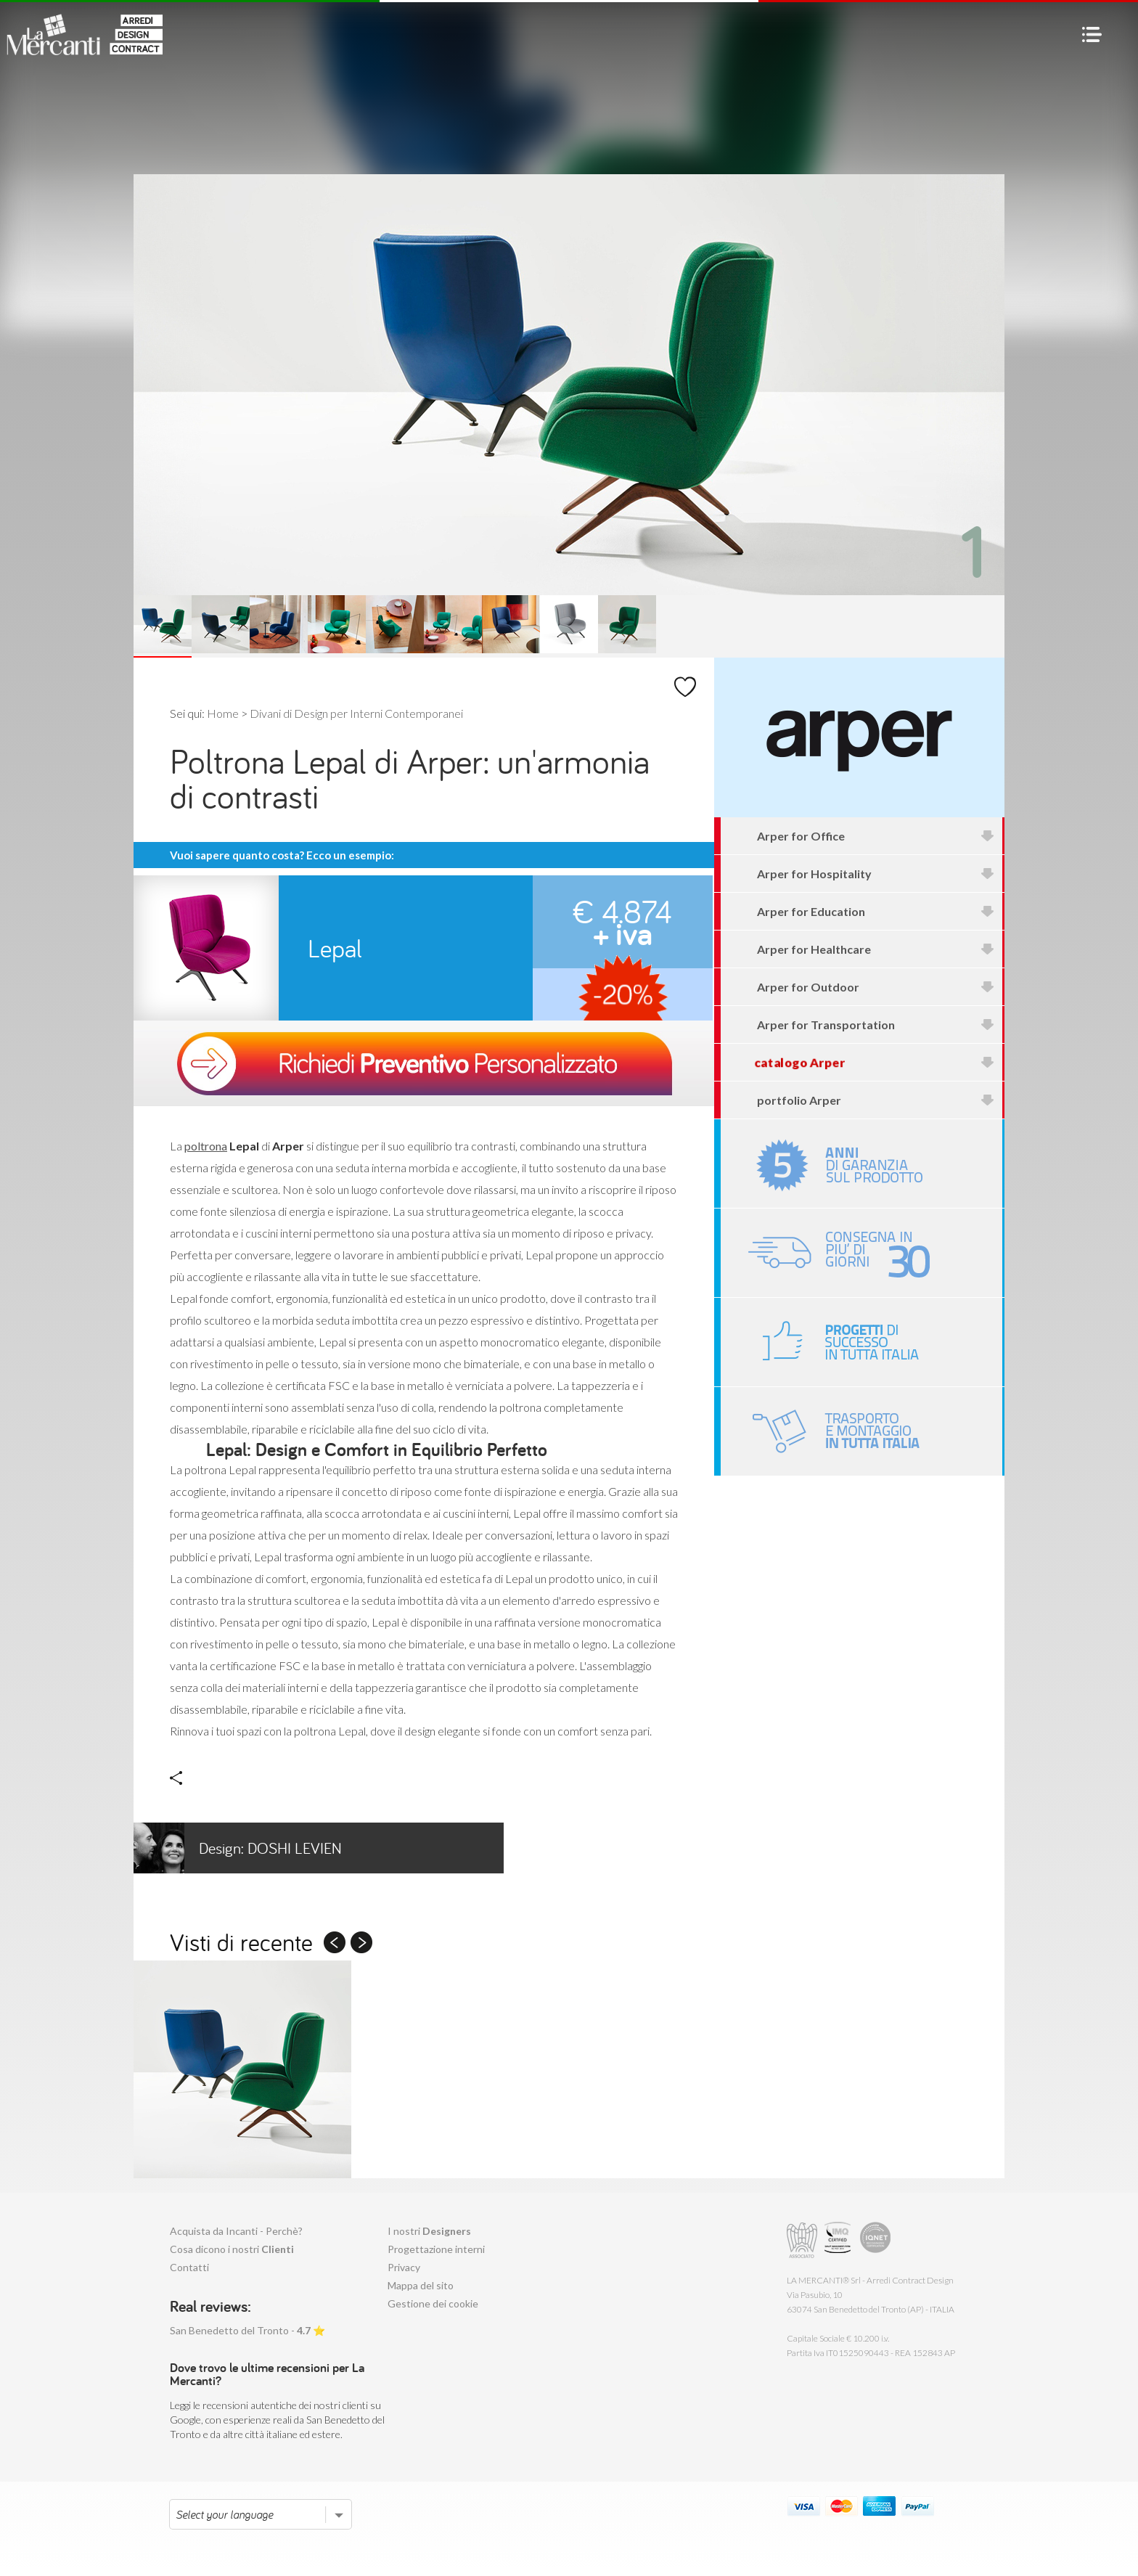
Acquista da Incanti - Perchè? (236, 2231)
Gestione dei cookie (433, 2303)
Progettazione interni (436, 2249)
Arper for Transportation (876, 1024)
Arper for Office (876, 836)
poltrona (205, 1146)
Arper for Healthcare (876, 949)
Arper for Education (876, 911)
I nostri (429, 2231)
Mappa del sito (421, 2285)
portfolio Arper (876, 1100)
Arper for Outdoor (876, 987)
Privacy (404, 2267)
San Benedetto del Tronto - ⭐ (247, 2330)
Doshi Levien (238, 1848)
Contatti (189, 2267)
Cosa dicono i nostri (232, 2249)
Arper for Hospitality (876, 873)
